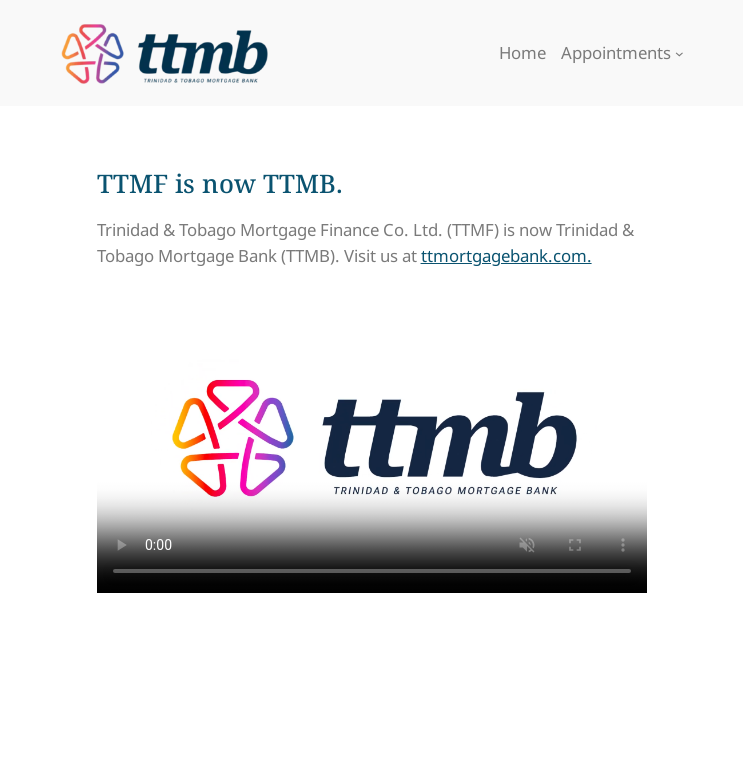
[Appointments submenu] (679, 53)
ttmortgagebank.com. (506, 255)
